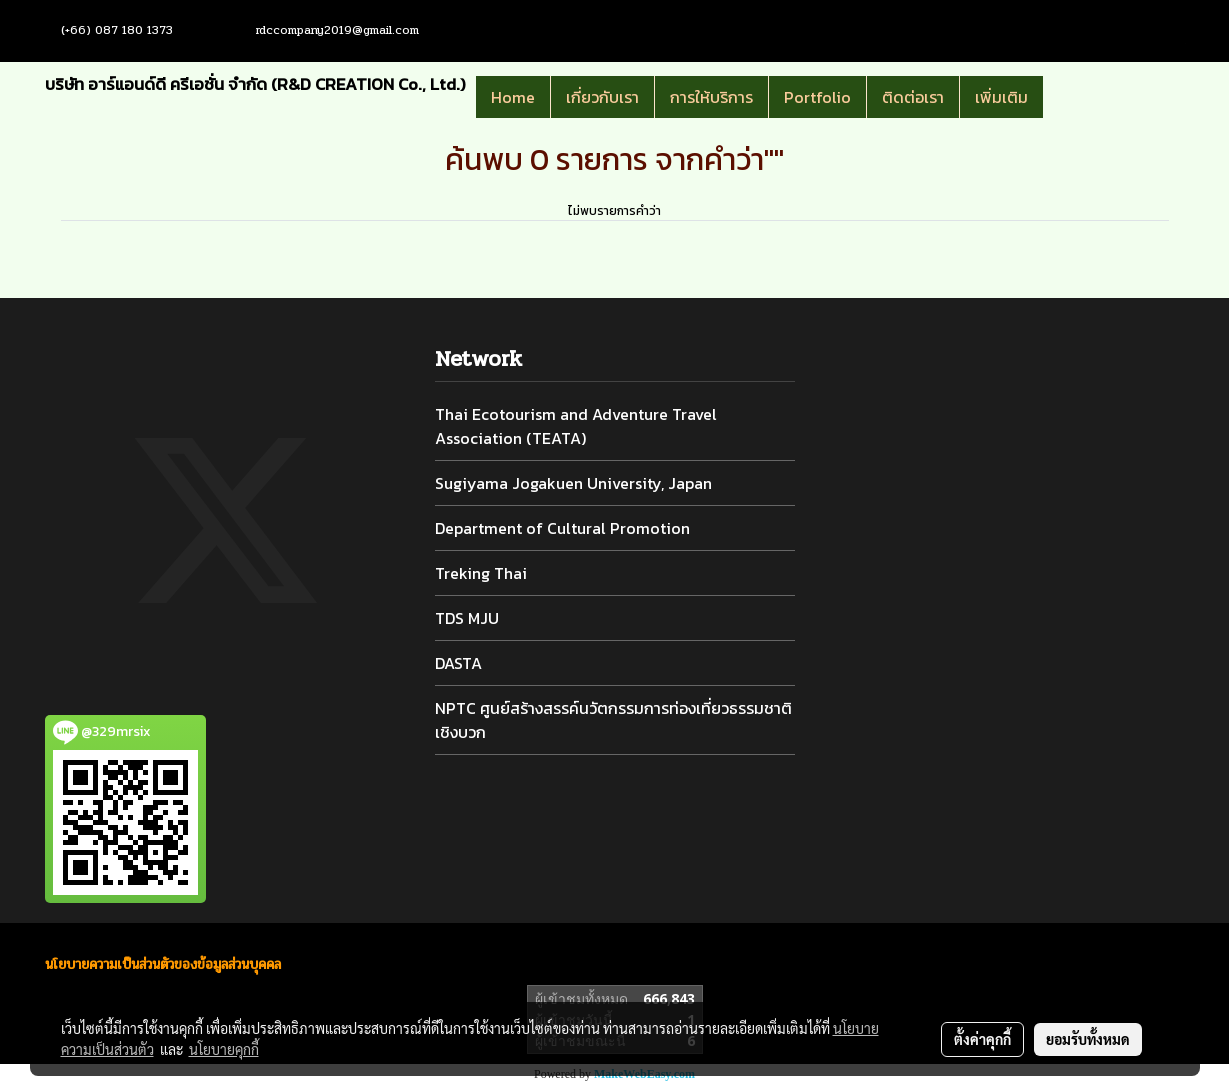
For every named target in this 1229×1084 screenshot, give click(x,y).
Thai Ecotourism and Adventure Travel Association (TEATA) (576, 426)
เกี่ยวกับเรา (602, 97)
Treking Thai (481, 573)
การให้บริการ (711, 97)
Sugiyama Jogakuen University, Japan (573, 483)
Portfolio (817, 97)
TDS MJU (467, 618)
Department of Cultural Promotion (562, 528)
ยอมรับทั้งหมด (1088, 1039)
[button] (1073, 97)
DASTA (458, 663)
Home (513, 97)
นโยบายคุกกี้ (224, 1049)
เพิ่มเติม (1001, 97)
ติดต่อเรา (913, 97)
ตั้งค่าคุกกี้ (982, 1039)
